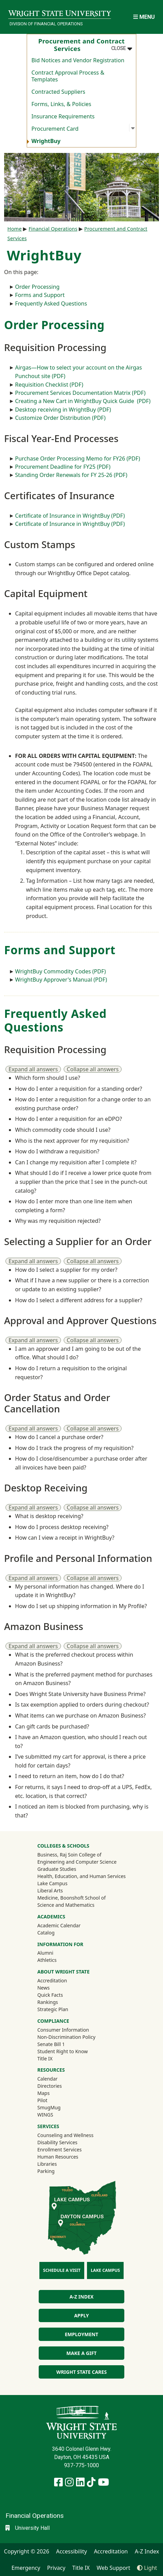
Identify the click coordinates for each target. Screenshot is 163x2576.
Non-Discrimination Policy (66, 2037)
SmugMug (58, 2107)
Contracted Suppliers (58, 91)
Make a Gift (81, 2353)
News (43, 1987)
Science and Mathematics (66, 1905)
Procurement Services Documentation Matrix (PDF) (80, 393)
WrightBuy (46, 141)
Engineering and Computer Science (76, 1862)
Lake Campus (52, 1883)
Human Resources (57, 2156)
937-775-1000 (81, 2465)
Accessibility (71, 2551)
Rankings (47, 2002)
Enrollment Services (59, 2149)
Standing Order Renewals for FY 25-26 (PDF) (71, 475)
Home (15, 228)
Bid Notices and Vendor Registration (78, 60)
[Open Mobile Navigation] (144, 17)
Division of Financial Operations (46, 23)
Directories (49, 2086)
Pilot (42, 2100)
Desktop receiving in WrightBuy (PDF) (63, 409)
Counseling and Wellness (65, 2135)
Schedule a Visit (61, 2270)
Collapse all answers (93, 1069)
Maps (43, 2093)
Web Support (113, 2568)
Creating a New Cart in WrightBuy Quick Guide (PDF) (83, 401)
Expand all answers (33, 1069)
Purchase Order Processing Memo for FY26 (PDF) (77, 458)
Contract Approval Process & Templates (68, 76)
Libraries (47, 2164)
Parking (45, 2171)
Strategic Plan (52, 2009)
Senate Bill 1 (51, 2044)
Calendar (47, 2078)
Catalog (45, 1932)
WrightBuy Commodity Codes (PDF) (60, 971)
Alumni (54, 1952)
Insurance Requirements (63, 116)
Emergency (25, 2568)
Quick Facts (50, 1995)
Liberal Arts (50, 1890)
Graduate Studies (56, 1869)
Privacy (56, 2568)
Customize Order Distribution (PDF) (60, 418)
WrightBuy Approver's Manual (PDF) (61, 979)
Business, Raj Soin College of (69, 1854)
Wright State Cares (81, 2372)
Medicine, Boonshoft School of (71, 1897)
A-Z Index (81, 2296)
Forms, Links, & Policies (61, 104)
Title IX (45, 2058)
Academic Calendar (58, 1925)
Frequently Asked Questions (51, 303)
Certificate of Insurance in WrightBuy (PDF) (70, 515)
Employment (81, 2334)
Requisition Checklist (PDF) (49, 384)
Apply (81, 2315)
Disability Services (57, 2142)
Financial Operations (52, 228)
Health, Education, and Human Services (81, 1876)
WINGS (45, 2114)
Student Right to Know (62, 2051)
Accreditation (52, 1980)
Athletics (56, 1959)
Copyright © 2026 (26, 2551)
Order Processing (37, 286)
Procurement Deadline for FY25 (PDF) (63, 466)
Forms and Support (40, 295)
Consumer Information (63, 2030)
